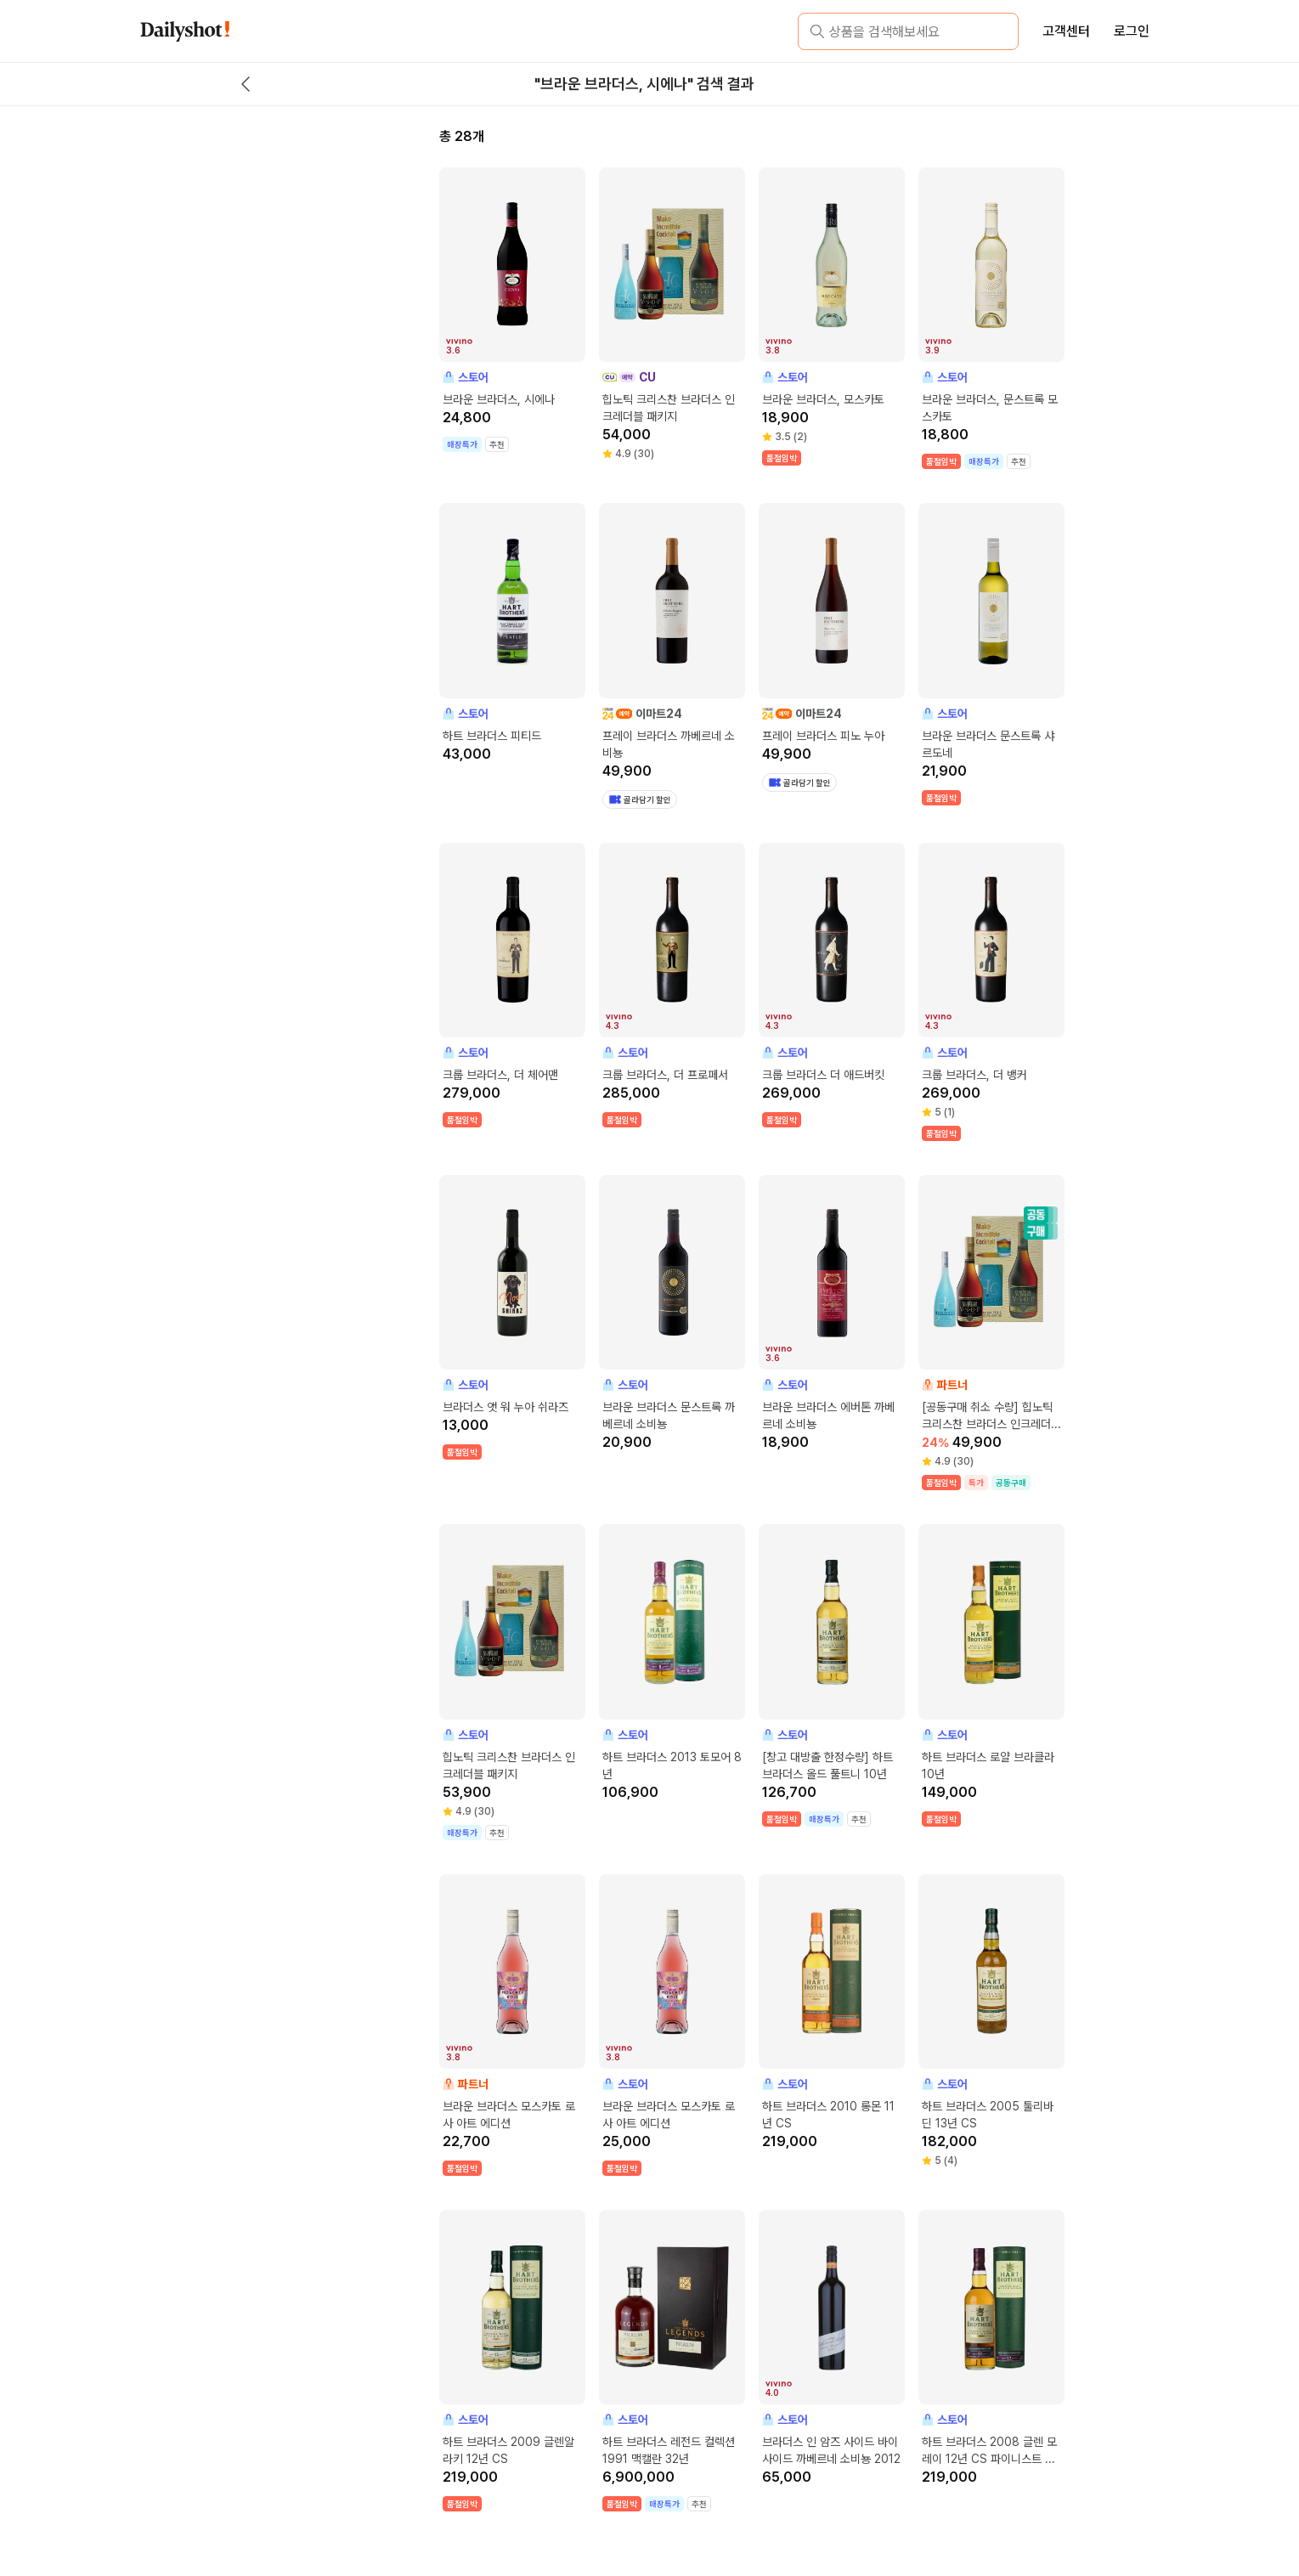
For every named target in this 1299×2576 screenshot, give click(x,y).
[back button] (246, 84)
